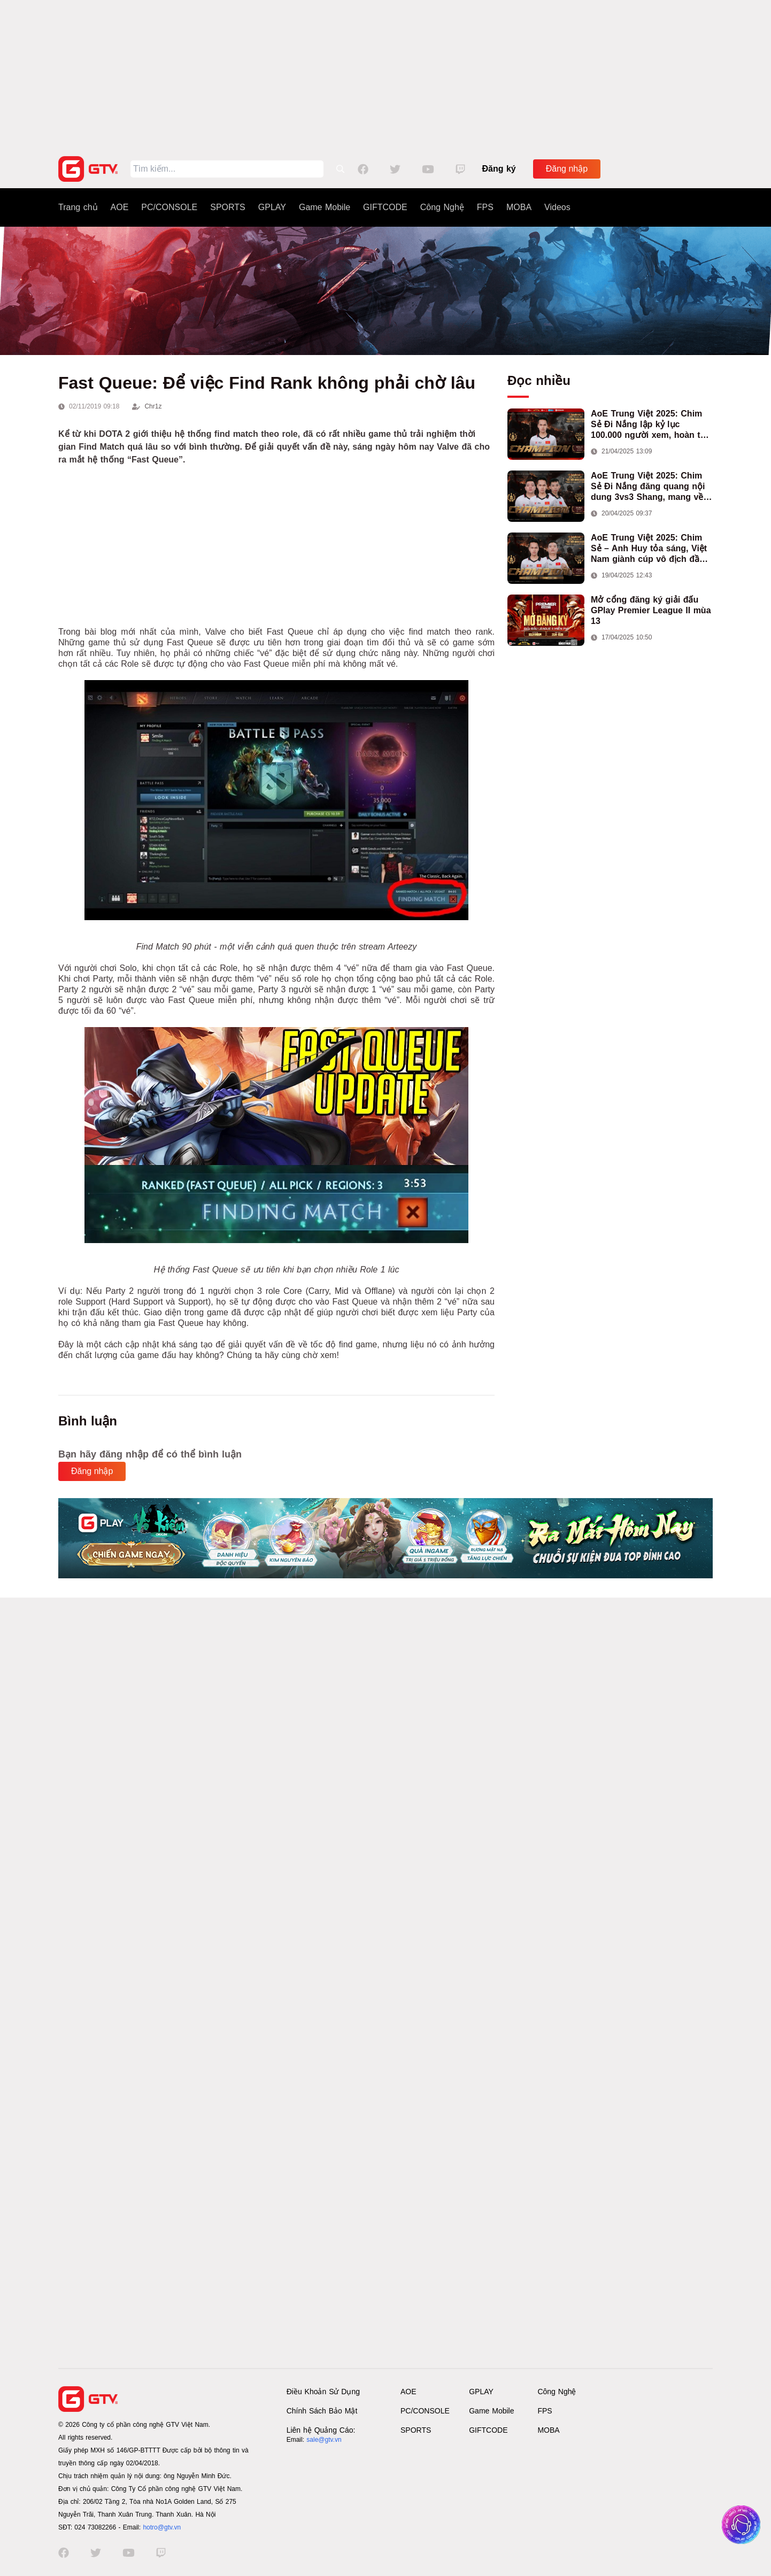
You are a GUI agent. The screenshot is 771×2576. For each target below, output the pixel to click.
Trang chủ (78, 207)
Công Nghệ (442, 207)
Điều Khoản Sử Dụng (323, 2391)
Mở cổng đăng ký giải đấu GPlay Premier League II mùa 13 (651, 610)
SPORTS (227, 207)
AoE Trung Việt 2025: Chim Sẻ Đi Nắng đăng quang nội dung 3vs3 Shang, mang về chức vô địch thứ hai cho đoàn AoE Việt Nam (648, 487)
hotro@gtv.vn (162, 2527)
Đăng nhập (567, 168)
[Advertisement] (385, 75)
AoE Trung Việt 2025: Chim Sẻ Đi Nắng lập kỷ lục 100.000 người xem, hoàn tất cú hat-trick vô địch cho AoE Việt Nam (649, 425)
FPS (485, 207)
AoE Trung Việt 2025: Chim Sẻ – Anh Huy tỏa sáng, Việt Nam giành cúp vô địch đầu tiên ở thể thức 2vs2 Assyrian (651, 549)
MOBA (518, 207)
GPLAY (272, 207)
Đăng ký (499, 168)
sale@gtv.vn (323, 2439)
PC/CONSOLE (169, 207)
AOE (120, 207)
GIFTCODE (385, 207)
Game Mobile (324, 207)
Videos (557, 207)
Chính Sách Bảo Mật (322, 2411)
